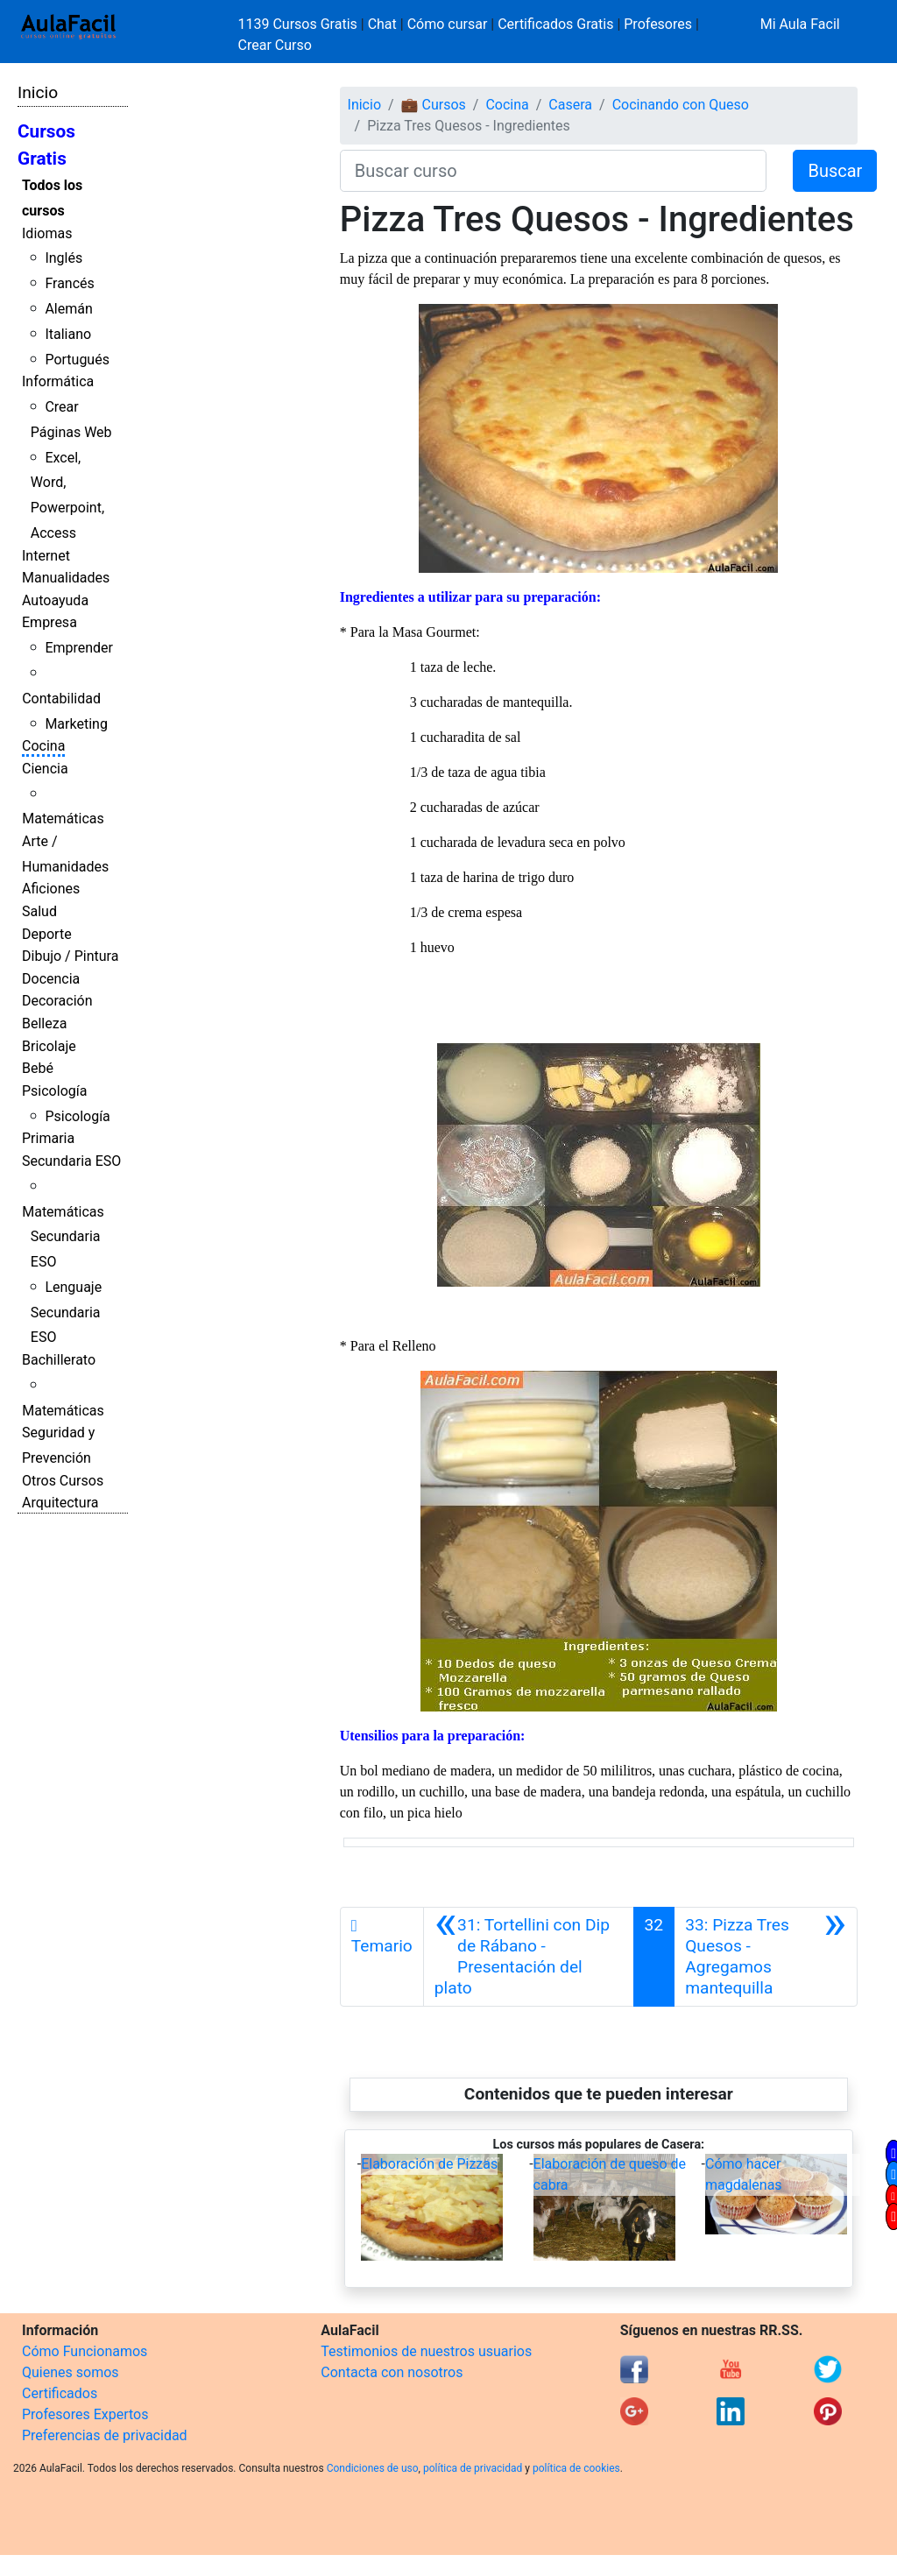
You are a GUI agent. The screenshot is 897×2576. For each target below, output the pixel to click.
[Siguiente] (766, 1957)
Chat (382, 24)
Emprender (79, 647)
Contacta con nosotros (392, 2372)
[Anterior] (528, 1957)
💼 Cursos (433, 104)
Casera (570, 104)
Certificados (59, 2393)
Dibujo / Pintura (70, 956)
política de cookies (576, 2468)
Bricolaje (49, 1046)
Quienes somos (70, 2372)
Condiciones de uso (373, 2468)
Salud (39, 911)
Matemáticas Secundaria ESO (63, 1237)
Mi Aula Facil (800, 24)
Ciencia (45, 768)
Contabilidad (61, 698)
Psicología (54, 1091)
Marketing (76, 724)
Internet (46, 555)
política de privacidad (472, 2468)
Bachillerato (58, 1360)
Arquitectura (60, 1502)
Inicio (38, 92)
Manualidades (65, 577)
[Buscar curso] (553, 171)
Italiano (68, 334)
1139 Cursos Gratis (299, 24)
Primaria (48, 1138)
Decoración (57, 1000)
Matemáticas (63, 818)
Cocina (43, 746)
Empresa (49, 622)
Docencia (51, 978)
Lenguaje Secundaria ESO (66, 1312)
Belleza (44, 1023)
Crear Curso (275, 45)
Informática (58, 381)
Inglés (63, 258)
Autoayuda (55, 600)
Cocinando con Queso (680, 104)
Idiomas (47, 233)
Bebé (37, 1068)
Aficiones (51, 888)
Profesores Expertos (85, 2414)
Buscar (835, 170)
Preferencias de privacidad (104, 2435)
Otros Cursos (62, 1480)
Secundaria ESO (71, 1161)
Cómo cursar (447, 24)
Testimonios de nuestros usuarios (426, 2351)
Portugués (77, 359)
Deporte (47, 934)
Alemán (68, 308)
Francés (69, 283)
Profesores (658, 24)
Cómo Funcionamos (84, 2351)
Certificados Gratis (555, 24)
